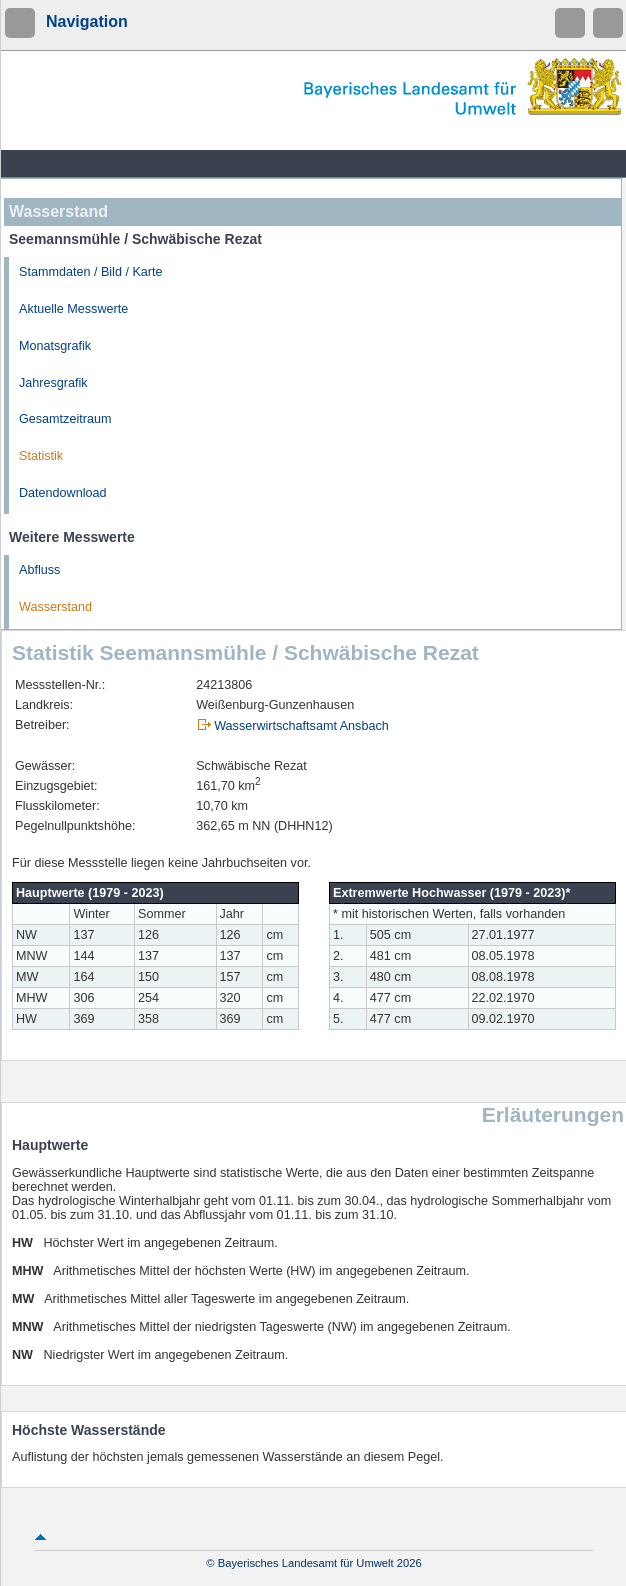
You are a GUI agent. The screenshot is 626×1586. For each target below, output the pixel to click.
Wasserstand (55, 607)
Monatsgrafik (55, 346)
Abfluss (39, 570)
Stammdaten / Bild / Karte (91, 272)
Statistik (41, 456)
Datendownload (63, 493)
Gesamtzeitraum (65, 419)
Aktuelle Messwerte (73, 309)
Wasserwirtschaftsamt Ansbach (301, 726)
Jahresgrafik (53, 383)
